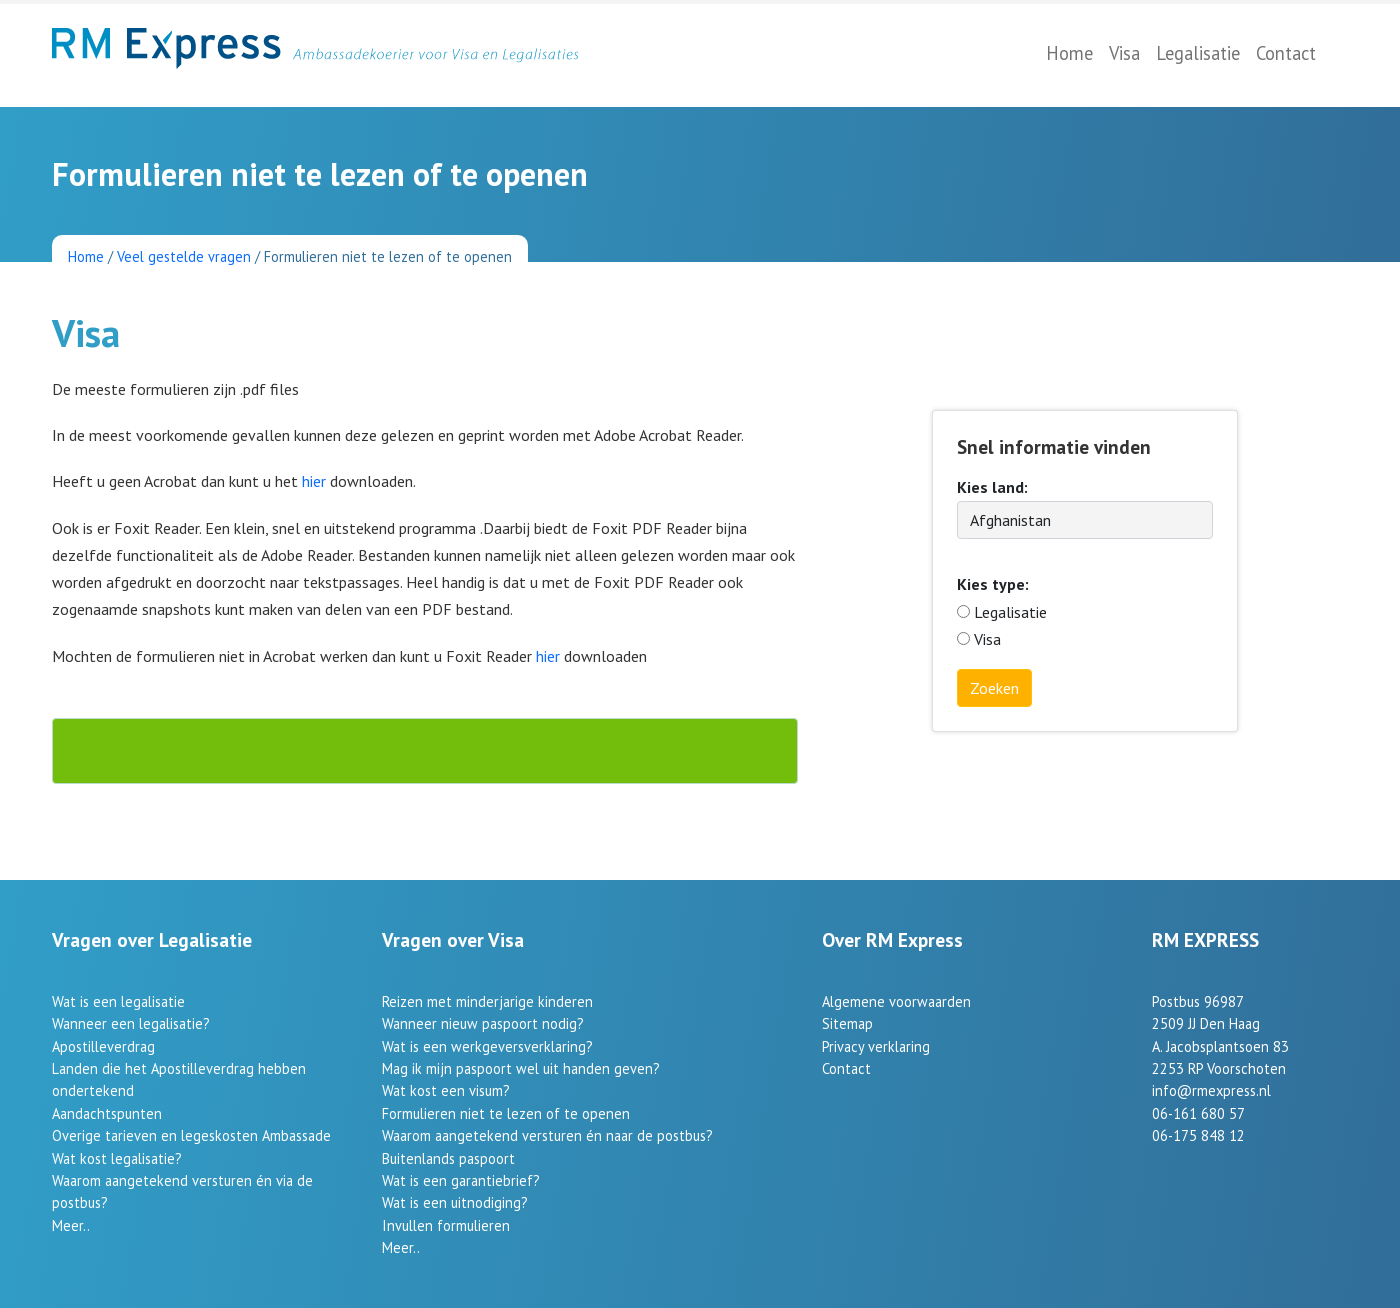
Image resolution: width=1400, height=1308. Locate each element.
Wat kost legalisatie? (117, 1158)
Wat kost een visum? (446, 1090)
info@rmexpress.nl (1211, 1090)
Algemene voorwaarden (896, 1001)
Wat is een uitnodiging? (455, 1202)
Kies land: (992, 487)
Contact (1286, 53)
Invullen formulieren (446, 1225)
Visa (1124, 53)
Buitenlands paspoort (448, 1158)
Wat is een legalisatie (118, 1001)
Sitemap (847, 1023)
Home (1069, 53)
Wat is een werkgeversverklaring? (487, 1046)
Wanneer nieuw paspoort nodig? (483, 1023)
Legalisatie (1198, 53)
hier (316, 481)
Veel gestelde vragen (184, 256)
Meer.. (71, 1225)
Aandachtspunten (107, 1113)
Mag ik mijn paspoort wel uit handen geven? (521, 1068)
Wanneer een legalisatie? (131, 1023)
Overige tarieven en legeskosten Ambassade (191, 1135)
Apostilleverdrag (103, 1046)
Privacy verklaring (876, 1046)
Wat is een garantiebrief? (461, 1180)
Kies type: (993, 584)
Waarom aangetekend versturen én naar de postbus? (547, 1135)
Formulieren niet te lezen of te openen (506, 1113)
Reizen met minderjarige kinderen (487, 1001)
